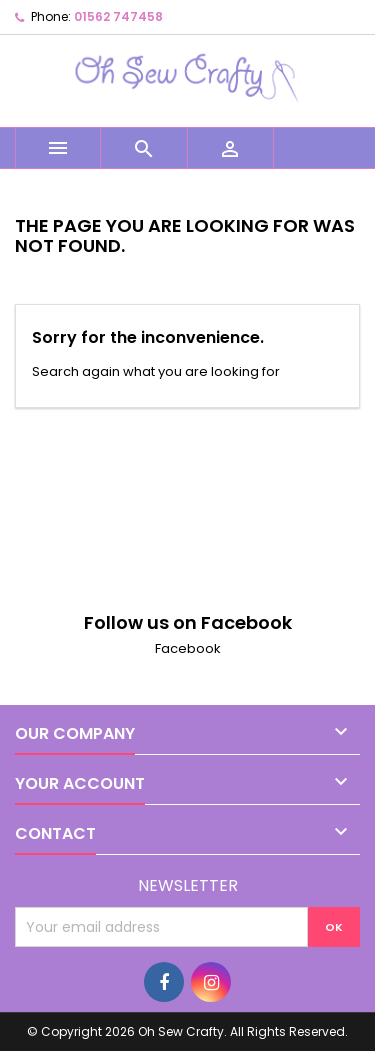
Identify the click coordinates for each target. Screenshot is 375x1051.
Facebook (188, 648)
